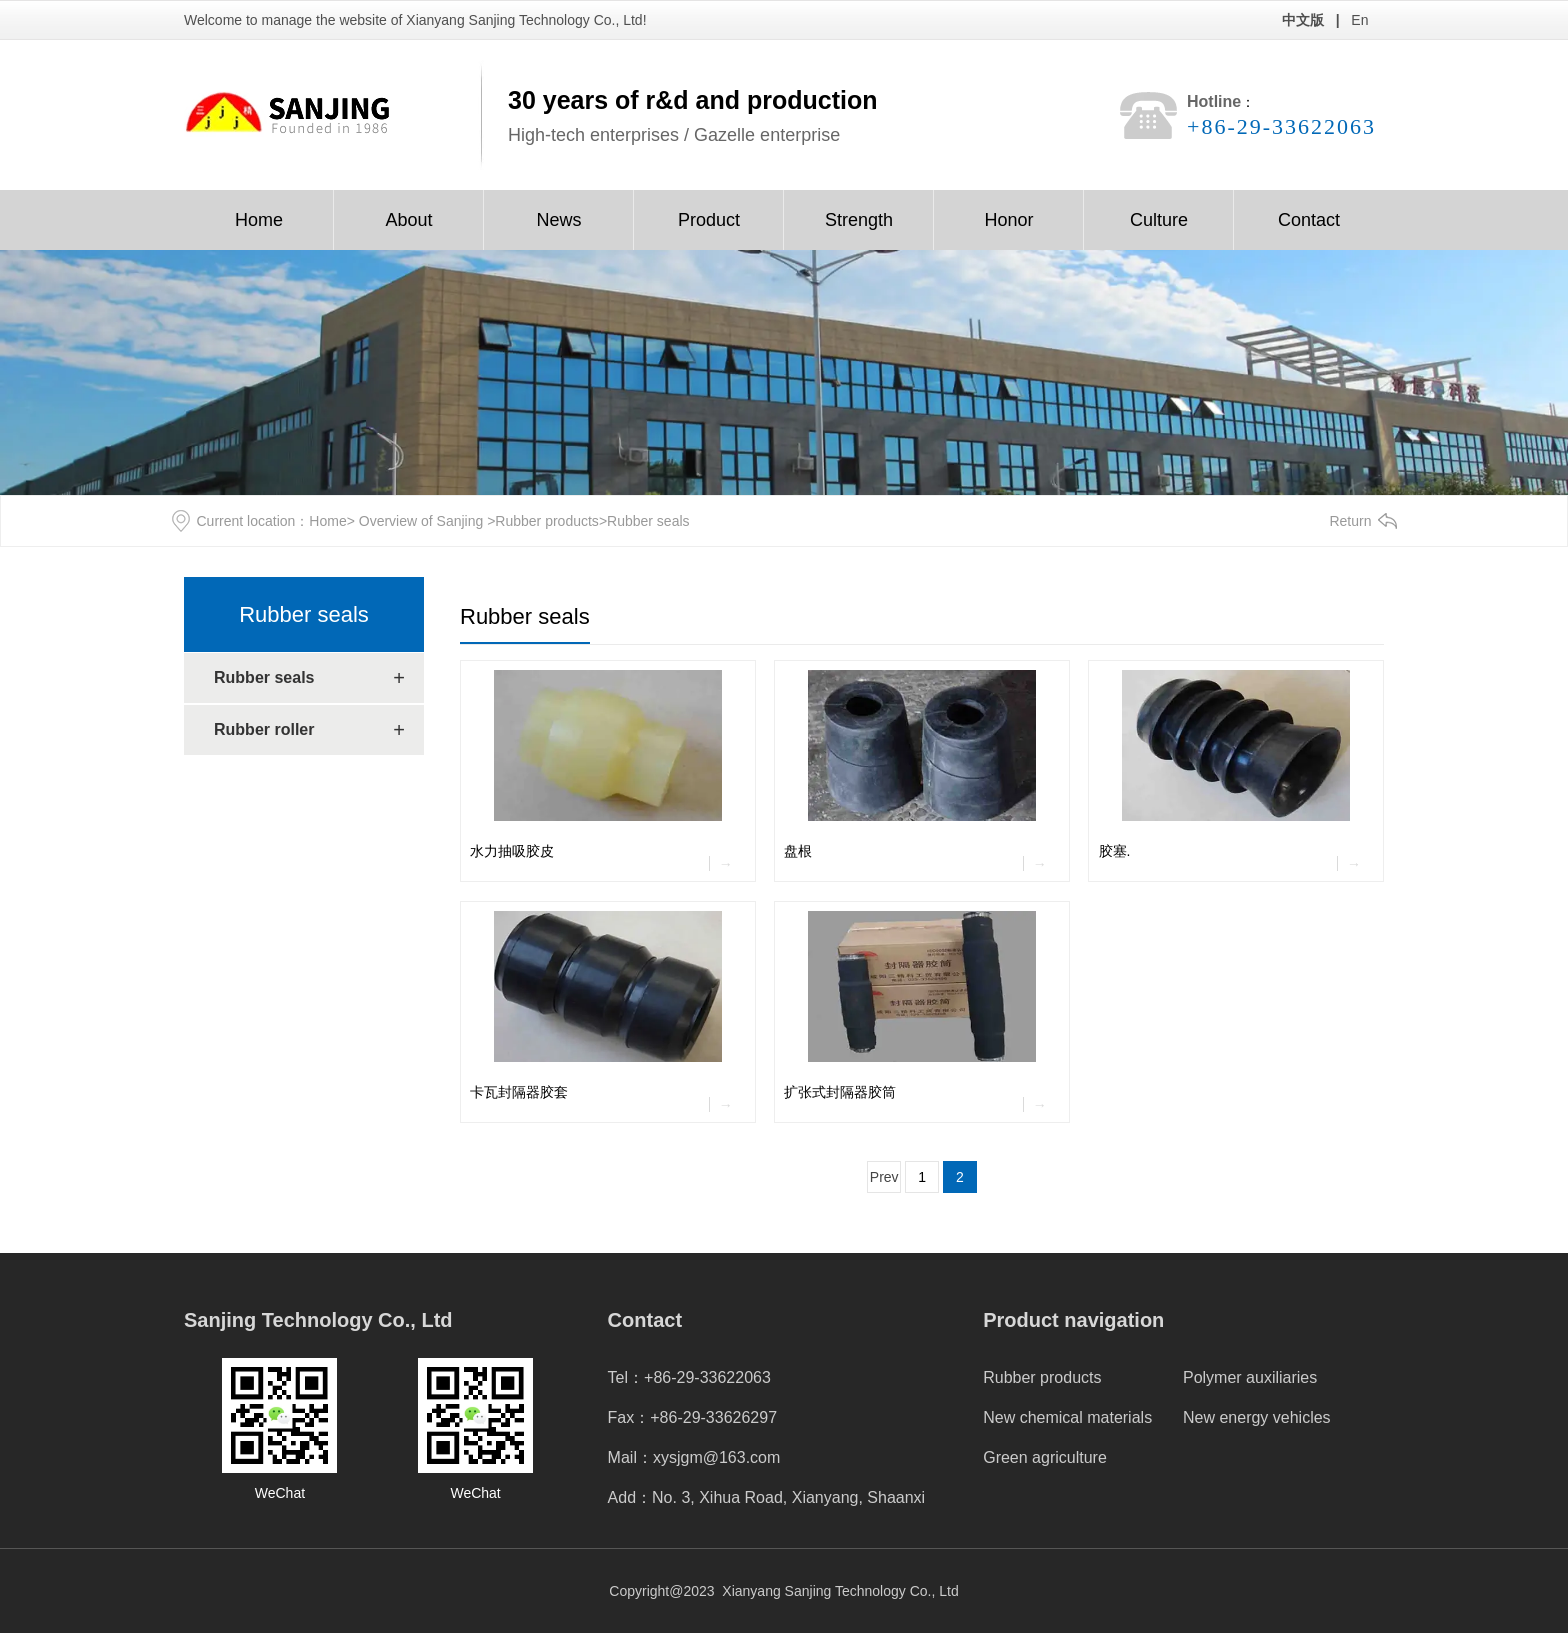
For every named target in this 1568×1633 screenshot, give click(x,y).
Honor (1008, 220)
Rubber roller (264, 729)
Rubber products (547, 521)
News (558, 220)
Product (709, 220)
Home (259, 220)
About (408, 220)
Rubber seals (304, 614)
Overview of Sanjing (421, 521)
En (1359, 20)
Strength (859, 220)
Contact (1309, 220)
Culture (1159, 220)
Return (1350, 521)
